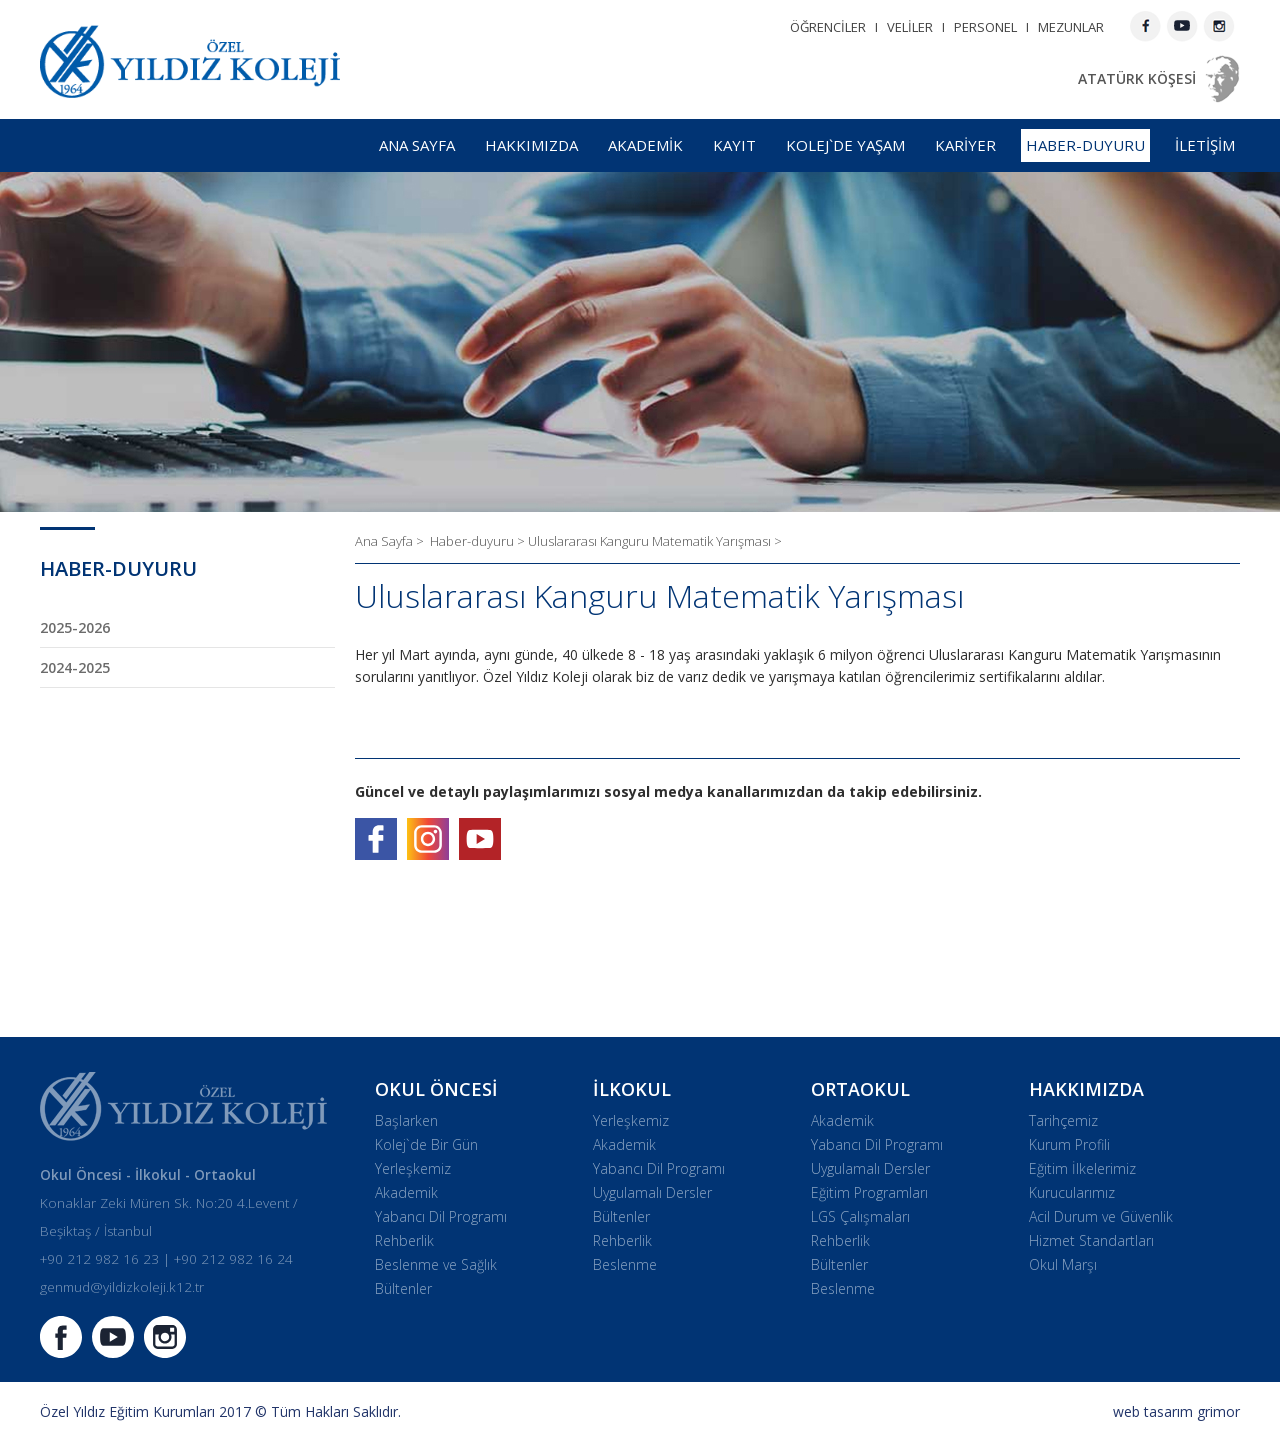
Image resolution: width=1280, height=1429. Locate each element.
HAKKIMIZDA (531, 145)
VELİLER (910, 27)
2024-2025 (75, 667)
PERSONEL (985, 27)
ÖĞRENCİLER (828, 27)
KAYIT (734, 145)
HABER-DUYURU (1085, 145)
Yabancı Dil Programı (441, 1216)
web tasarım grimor (1176, 1411)
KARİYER (965, 145)
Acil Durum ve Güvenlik (1101, 1216)
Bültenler (403, 1288)
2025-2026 (75, 627)
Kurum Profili (1069, 1144)
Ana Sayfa (385, 541)
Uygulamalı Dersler (652, 1192)
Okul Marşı (1063, 1264)
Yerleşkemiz (413, 1168)
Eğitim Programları (869, 1192)
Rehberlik (404, 1240)
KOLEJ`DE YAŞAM (845, 145)
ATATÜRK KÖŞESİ (1137, 78)
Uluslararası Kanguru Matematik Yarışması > (655, 541)
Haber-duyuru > (479, 541)
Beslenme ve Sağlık (436, 1264)
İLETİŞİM (1205, 145)
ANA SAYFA (417, 145)
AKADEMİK (645, 145)
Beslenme (625, 1264)
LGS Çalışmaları (860, 1216)
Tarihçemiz (1063, 1120)
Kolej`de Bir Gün (426, 1144)
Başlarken (406, 1120)
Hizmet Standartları (1091, 1240)
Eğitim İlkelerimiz (1082, 1168)
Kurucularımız (1072, 1192)
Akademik (406, 1192)
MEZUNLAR (1071, 27)
